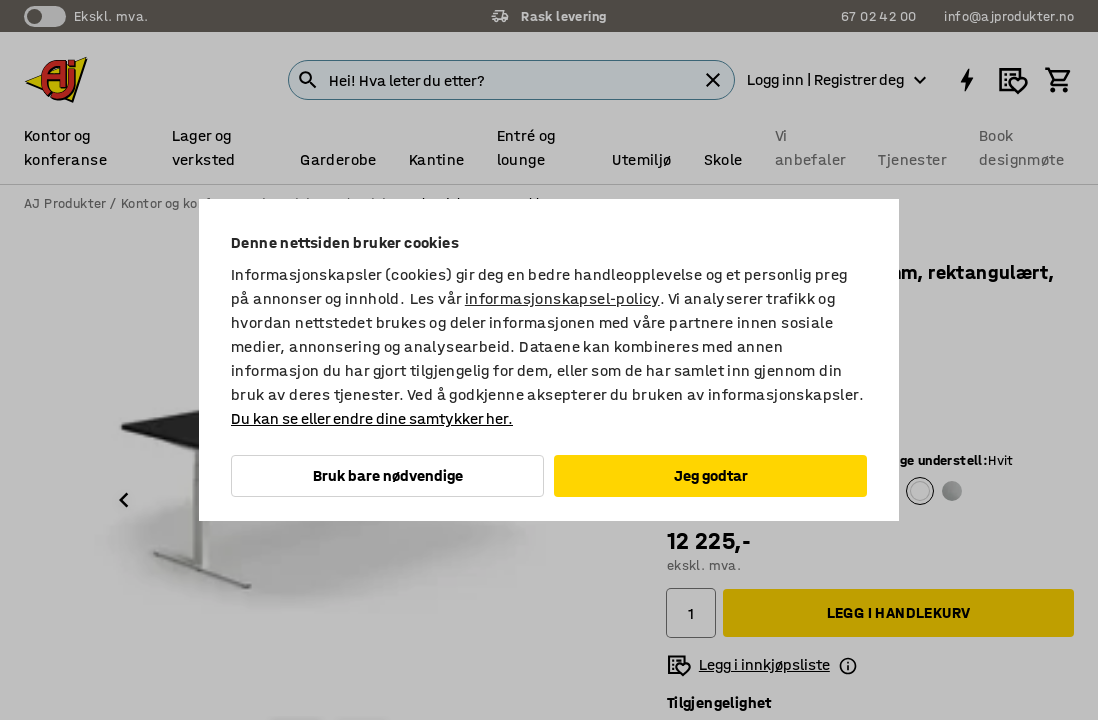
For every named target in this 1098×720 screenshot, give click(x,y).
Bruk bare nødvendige (388, 475)
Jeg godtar (711, 475)
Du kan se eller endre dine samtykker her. (372, 418)
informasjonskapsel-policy (562, 298)
